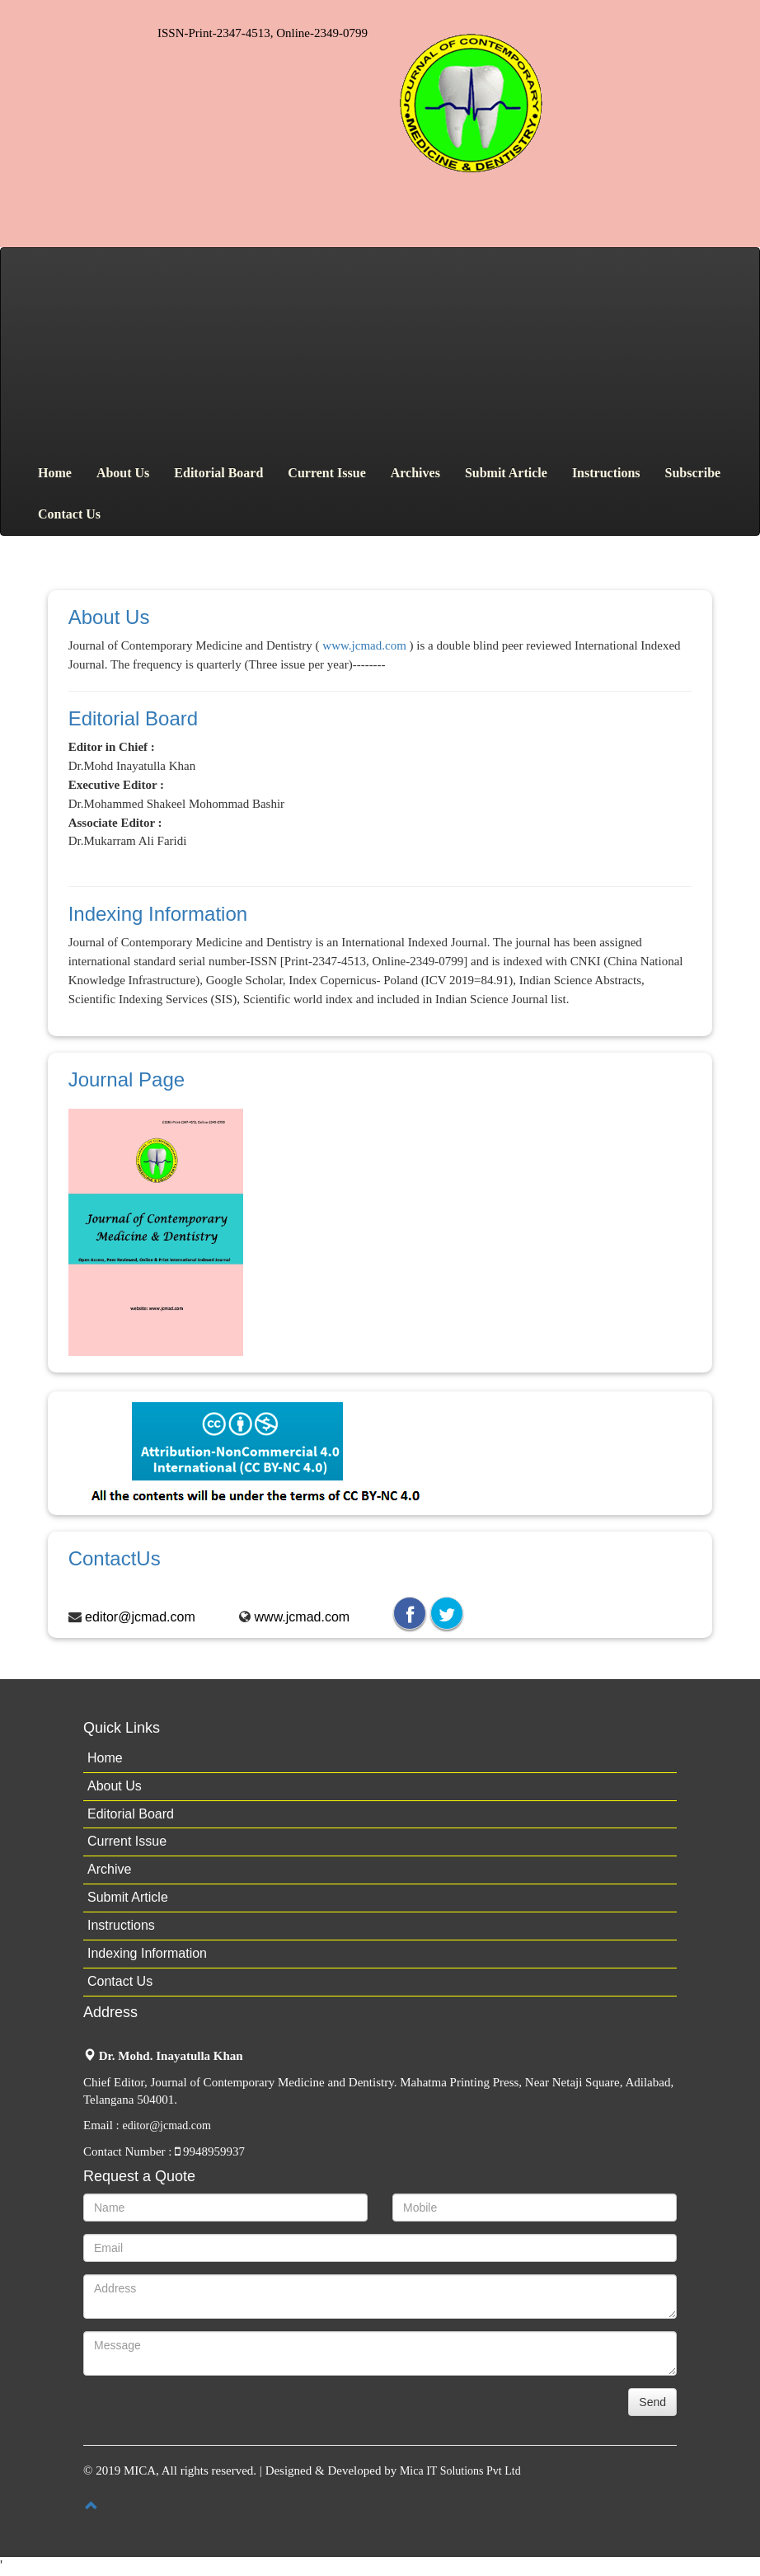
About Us (122, 473)
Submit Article (506, 473)
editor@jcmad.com (140, 1617)
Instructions (606, 473)
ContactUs (114, 1558)
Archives (415, 473)
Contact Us (69, 514)
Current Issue (326, 473)
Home (55, 473)
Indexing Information (157, 914)
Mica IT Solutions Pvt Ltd (460, 2471)
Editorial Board (218, 473)
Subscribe (693, 473)
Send (652, 2402)
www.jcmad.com (365, 645)
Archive (109, 1869)
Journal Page (126, 1079)
